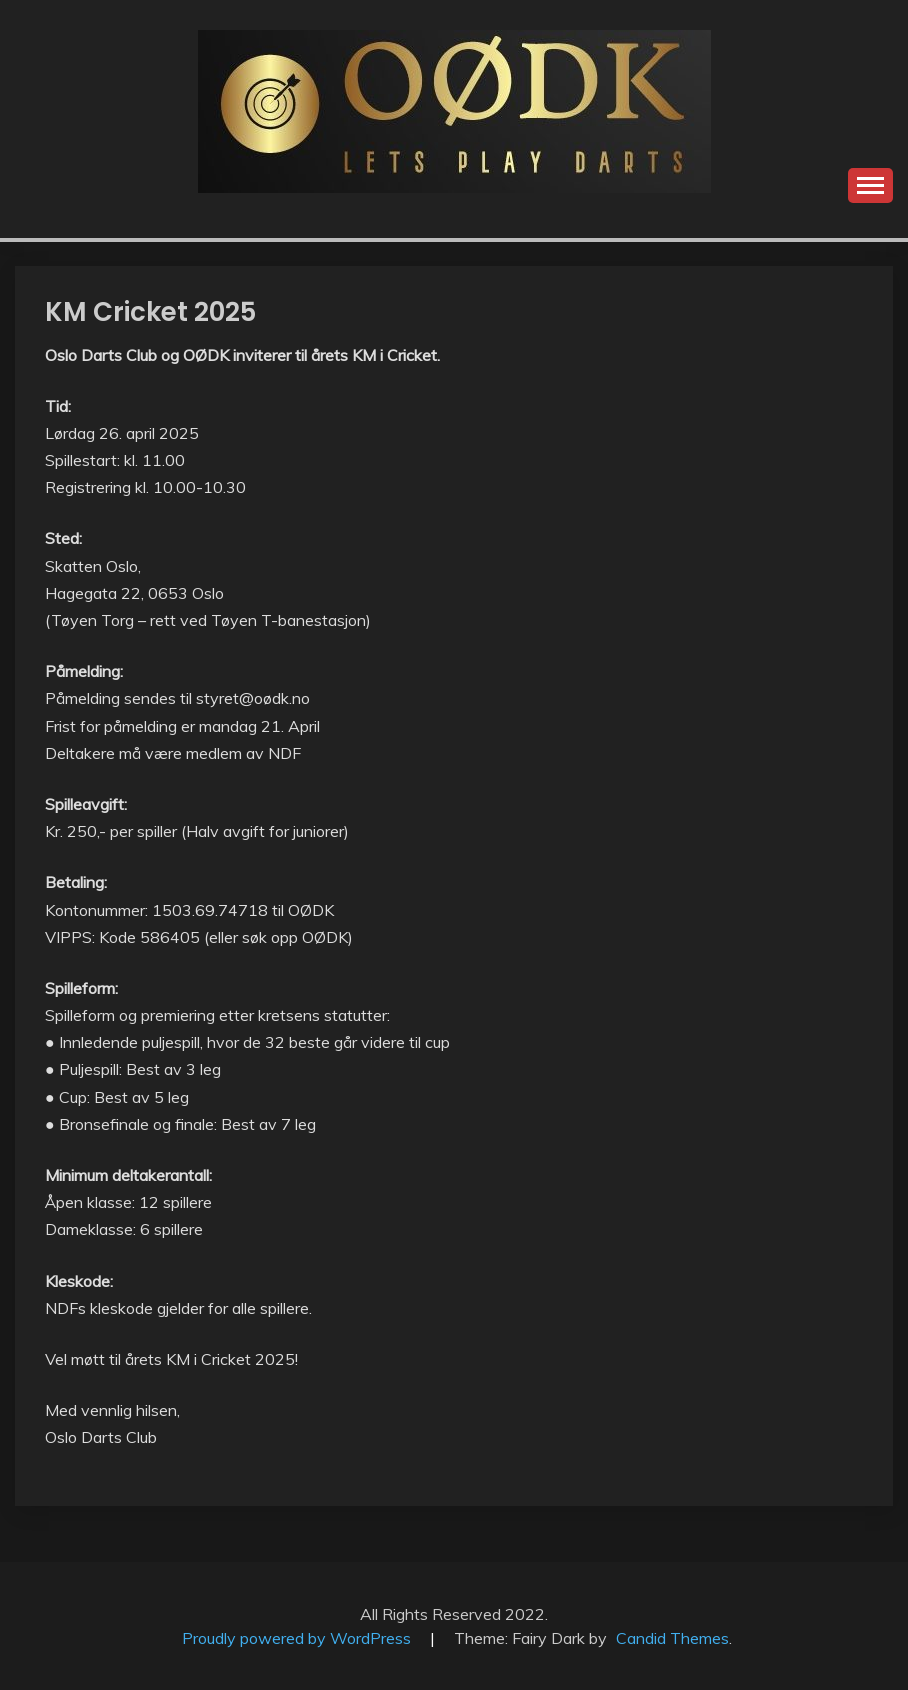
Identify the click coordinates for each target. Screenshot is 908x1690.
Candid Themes (672, 1638)
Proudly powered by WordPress (298, 1638)
